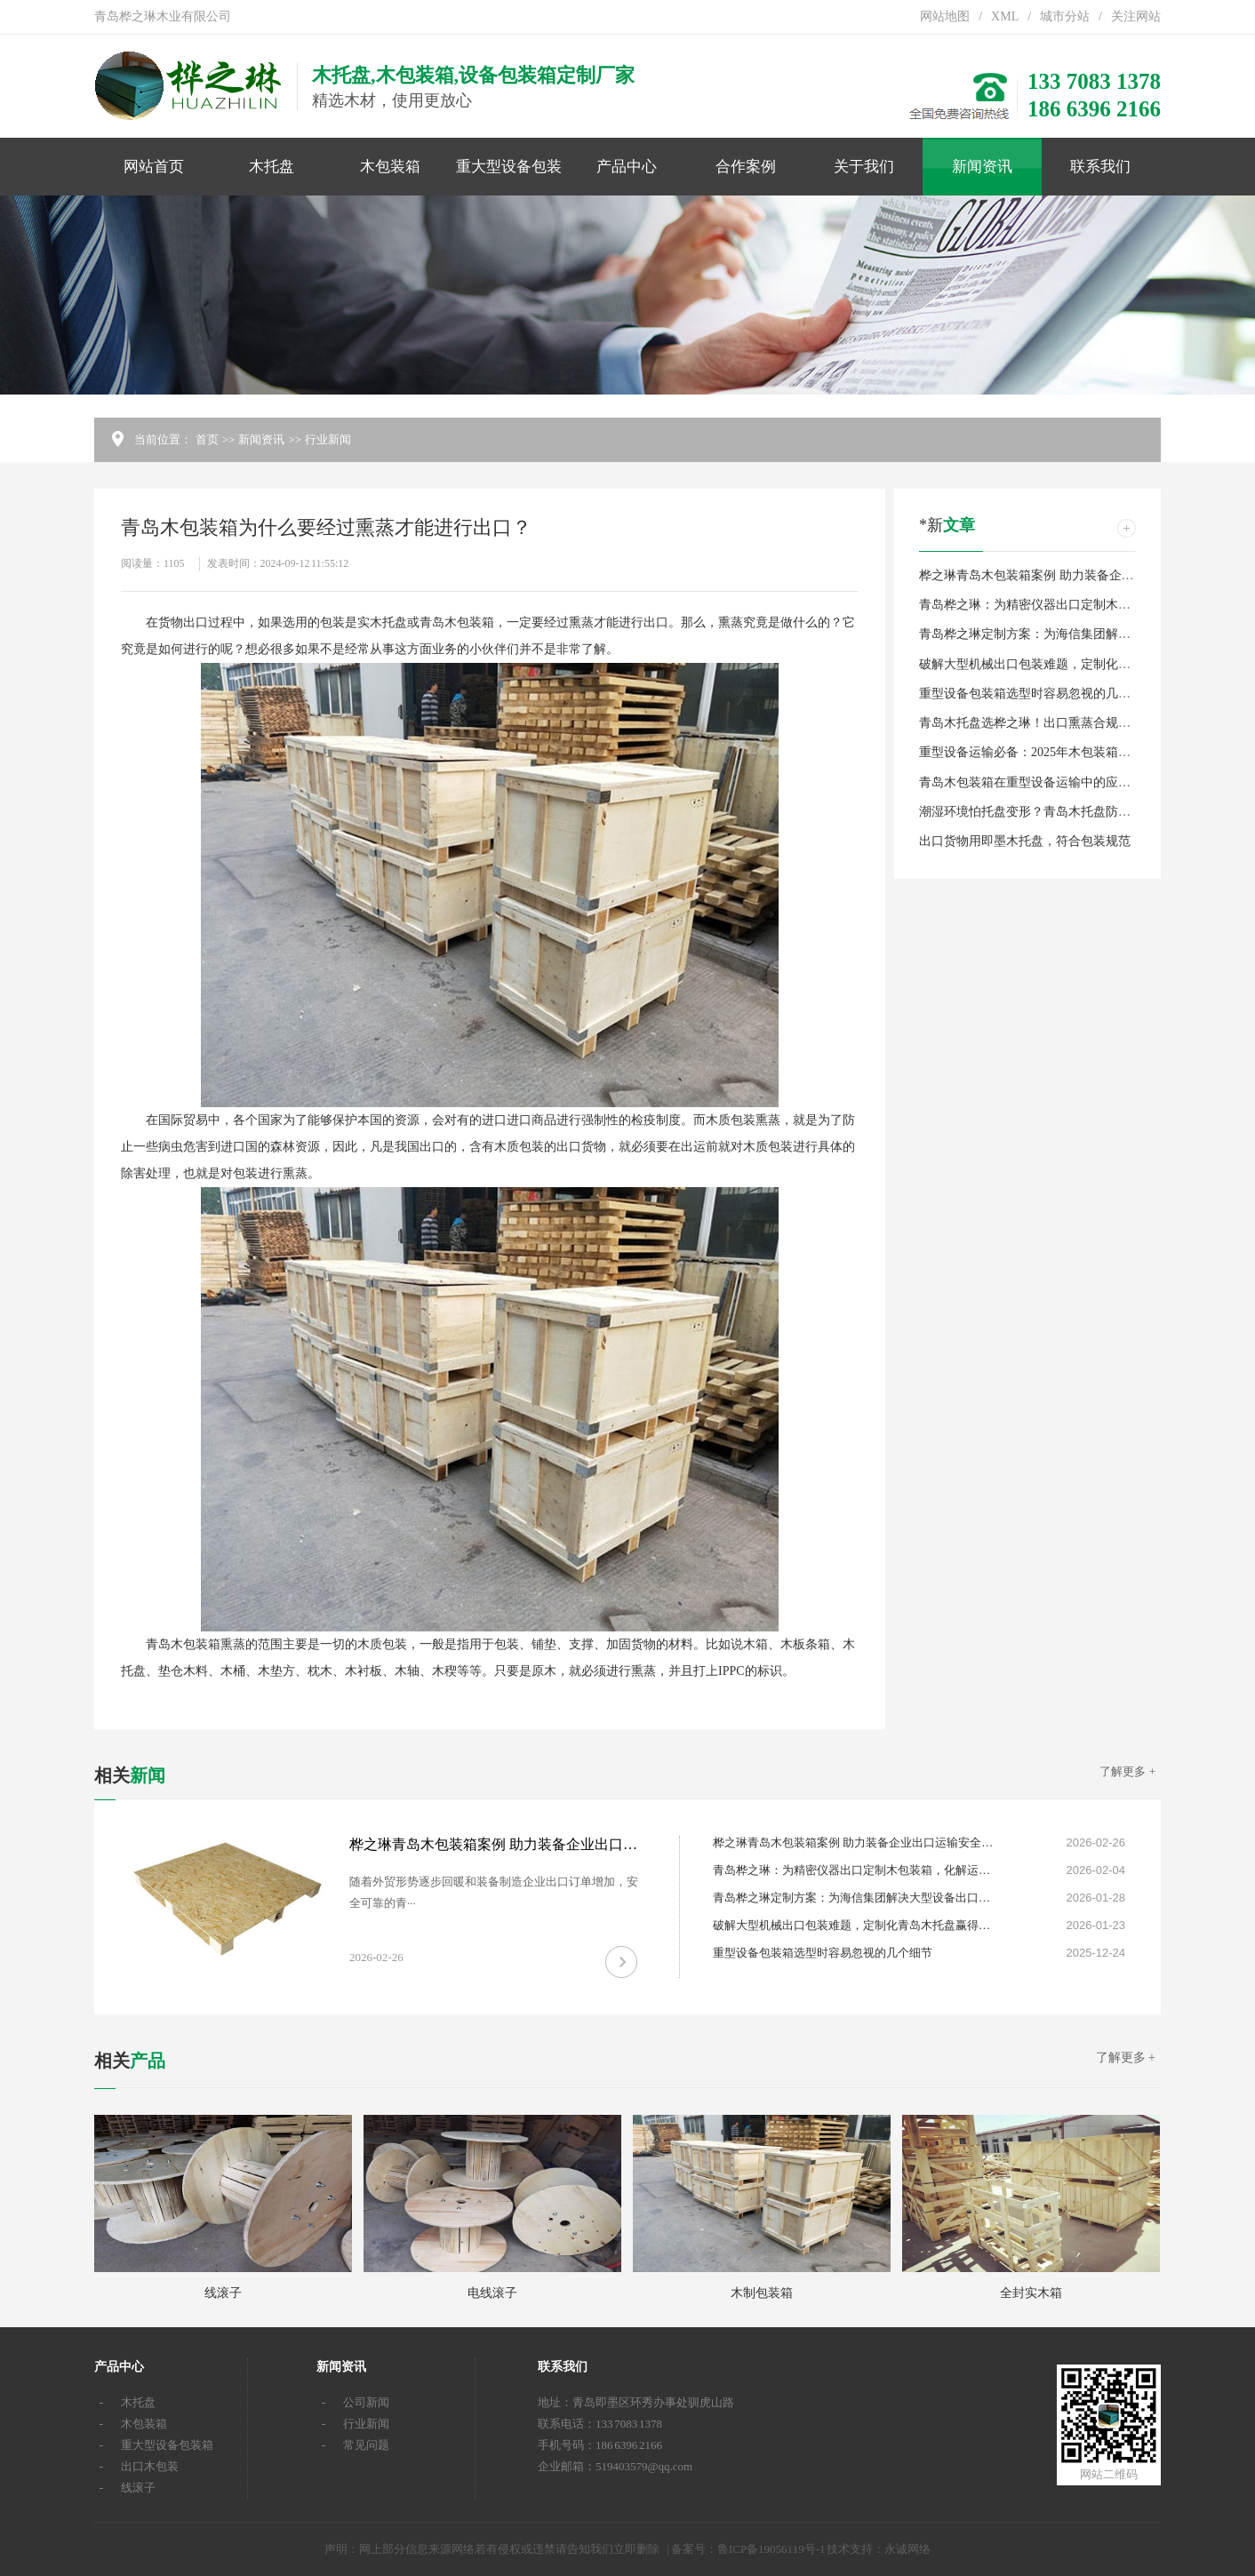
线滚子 (138, 2487)
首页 (207, 439)
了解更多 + (1127, 1771)
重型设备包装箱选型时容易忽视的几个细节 (1037, 693)
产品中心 (626, 166)
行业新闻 (328, 439)
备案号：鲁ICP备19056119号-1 (748, 2549)
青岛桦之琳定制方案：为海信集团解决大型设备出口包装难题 (1087, 634)
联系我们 (1100, 166)
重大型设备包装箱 (509, 176)
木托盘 (271, 166)
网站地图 (945, 16)
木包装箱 (390, 166)
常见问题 (366, 2445)
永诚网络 (907, 2549)
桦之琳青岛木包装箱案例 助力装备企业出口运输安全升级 (1076, 575)
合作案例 (745, 166)
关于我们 (864, 166)
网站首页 (154, 166)
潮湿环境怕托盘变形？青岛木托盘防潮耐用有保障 (1056, 811)
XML (1005, 16)
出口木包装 (150, 2466)
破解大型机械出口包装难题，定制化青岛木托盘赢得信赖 (1074, 664)
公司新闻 (366, 2402)
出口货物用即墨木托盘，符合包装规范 (1025, 841)
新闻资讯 (982, 166)
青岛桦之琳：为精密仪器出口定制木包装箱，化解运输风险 (1081, 604)
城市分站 (1065, 16)
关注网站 (1136, 16)
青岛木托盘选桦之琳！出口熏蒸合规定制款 (1037, 723)
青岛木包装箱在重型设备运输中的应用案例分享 (1049, 782)
